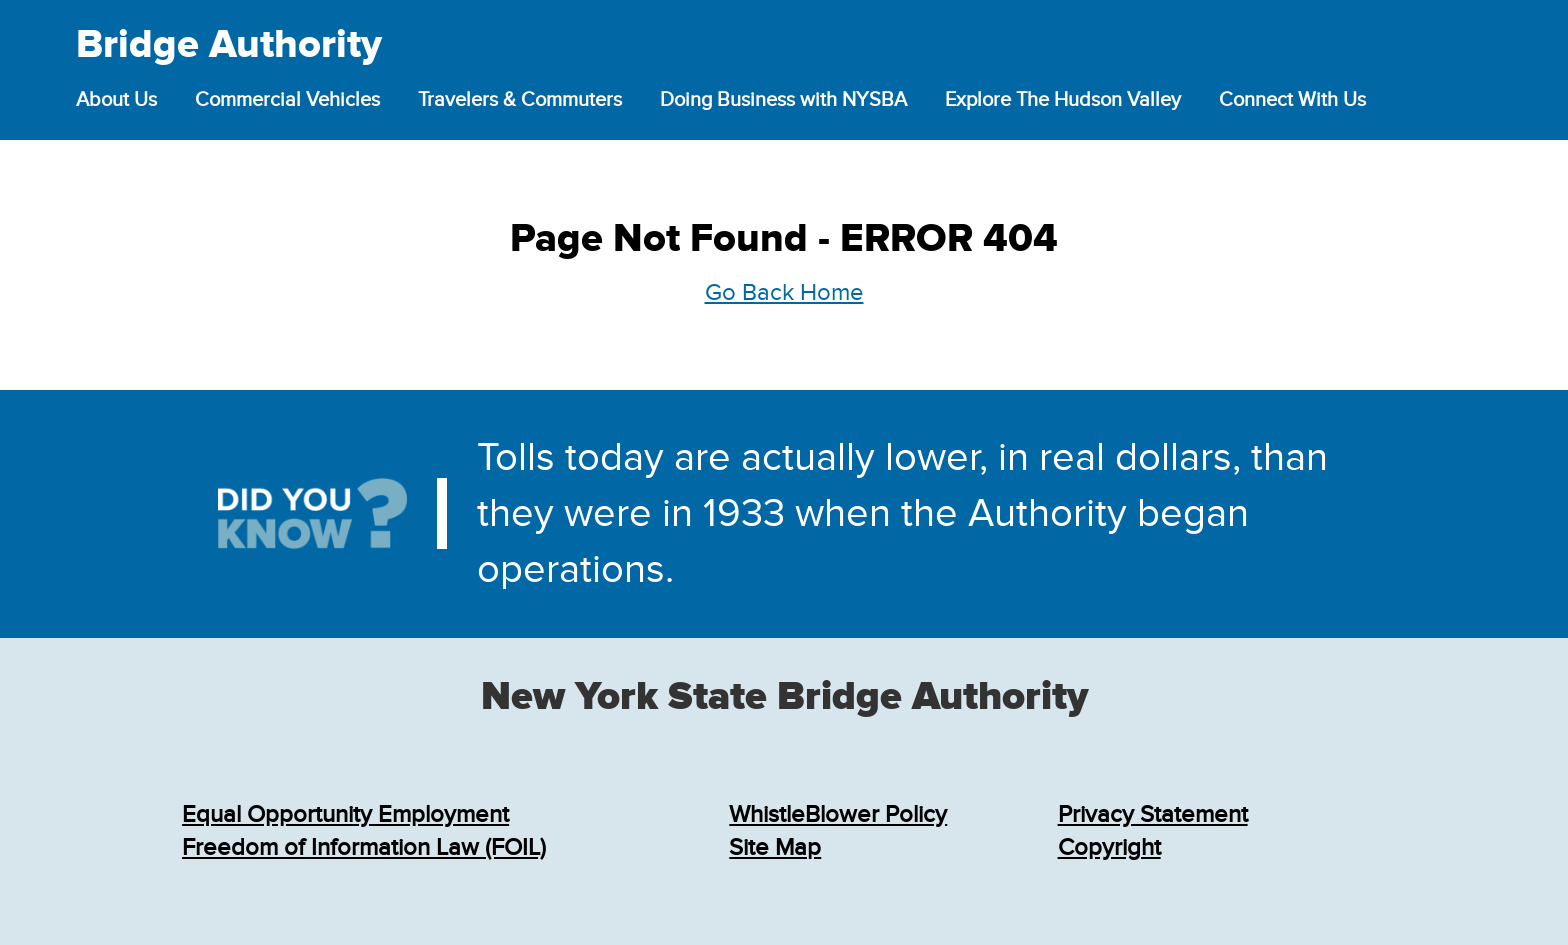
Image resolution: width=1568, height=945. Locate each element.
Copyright (1109, 847)
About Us (116, 100)
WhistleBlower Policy (838, 814)
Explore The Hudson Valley (1063, 100)
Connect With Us (1292, 100)
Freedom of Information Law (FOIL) (364, 847)
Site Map (775, 847)
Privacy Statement (1153, 814)
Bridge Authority (229, 46)
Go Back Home (784, 292)
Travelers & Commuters (520, 100)
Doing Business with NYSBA (783, 100)
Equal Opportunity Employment (345, 814)
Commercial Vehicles (287, 100)
